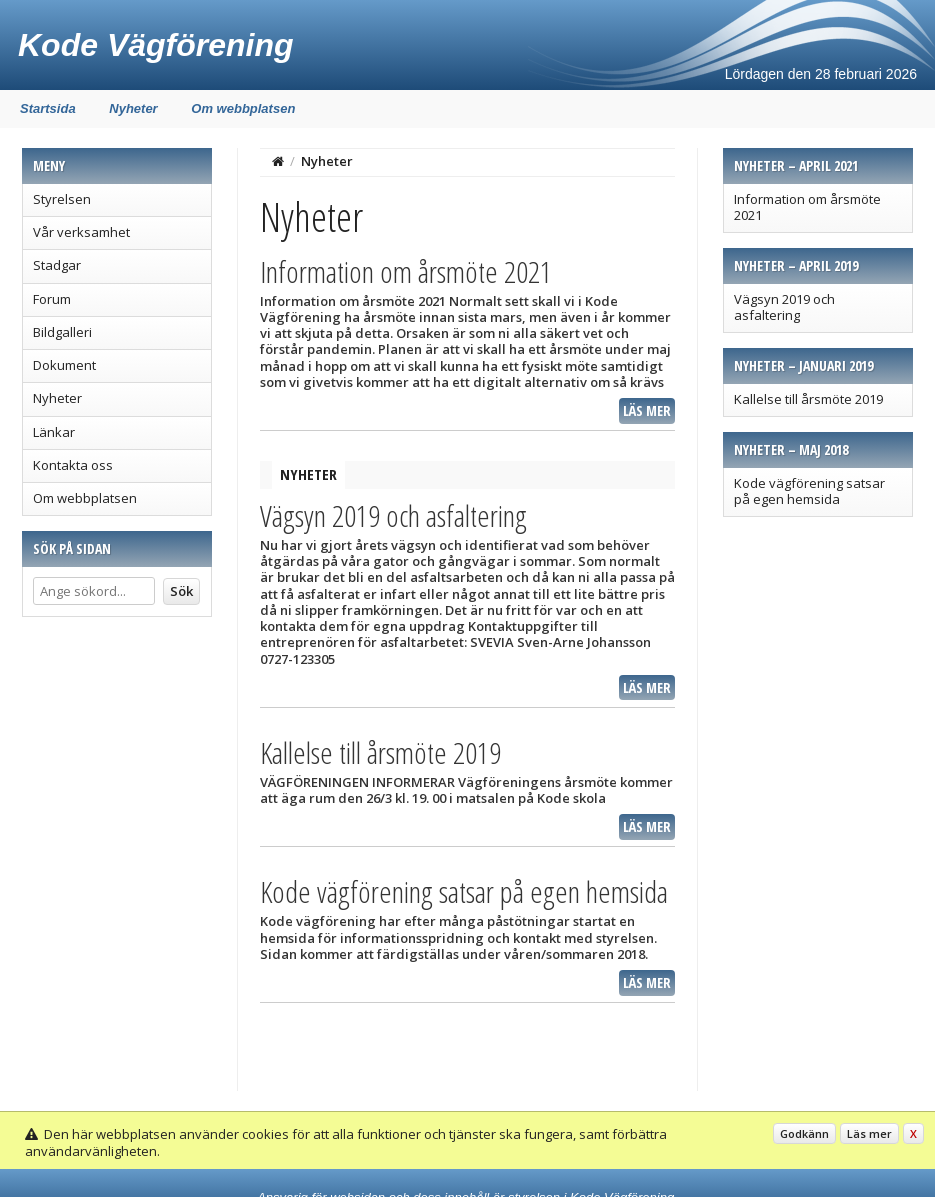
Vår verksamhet (81, 232)
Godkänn (804, 1133)
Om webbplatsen (243, 108)
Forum (52, 299)
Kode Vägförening (156, 45)
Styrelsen (62, 199)
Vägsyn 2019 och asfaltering (784, 307)
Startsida (48, 108)
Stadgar (57, 265)
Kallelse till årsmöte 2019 (808, 399)
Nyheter (133, 108)
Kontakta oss (73, 465)
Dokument (64, 365)
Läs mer (647, 410)
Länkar (54, 432)
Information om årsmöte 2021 (807, 207)
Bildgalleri (62, 332)
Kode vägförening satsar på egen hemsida (809, 491)
